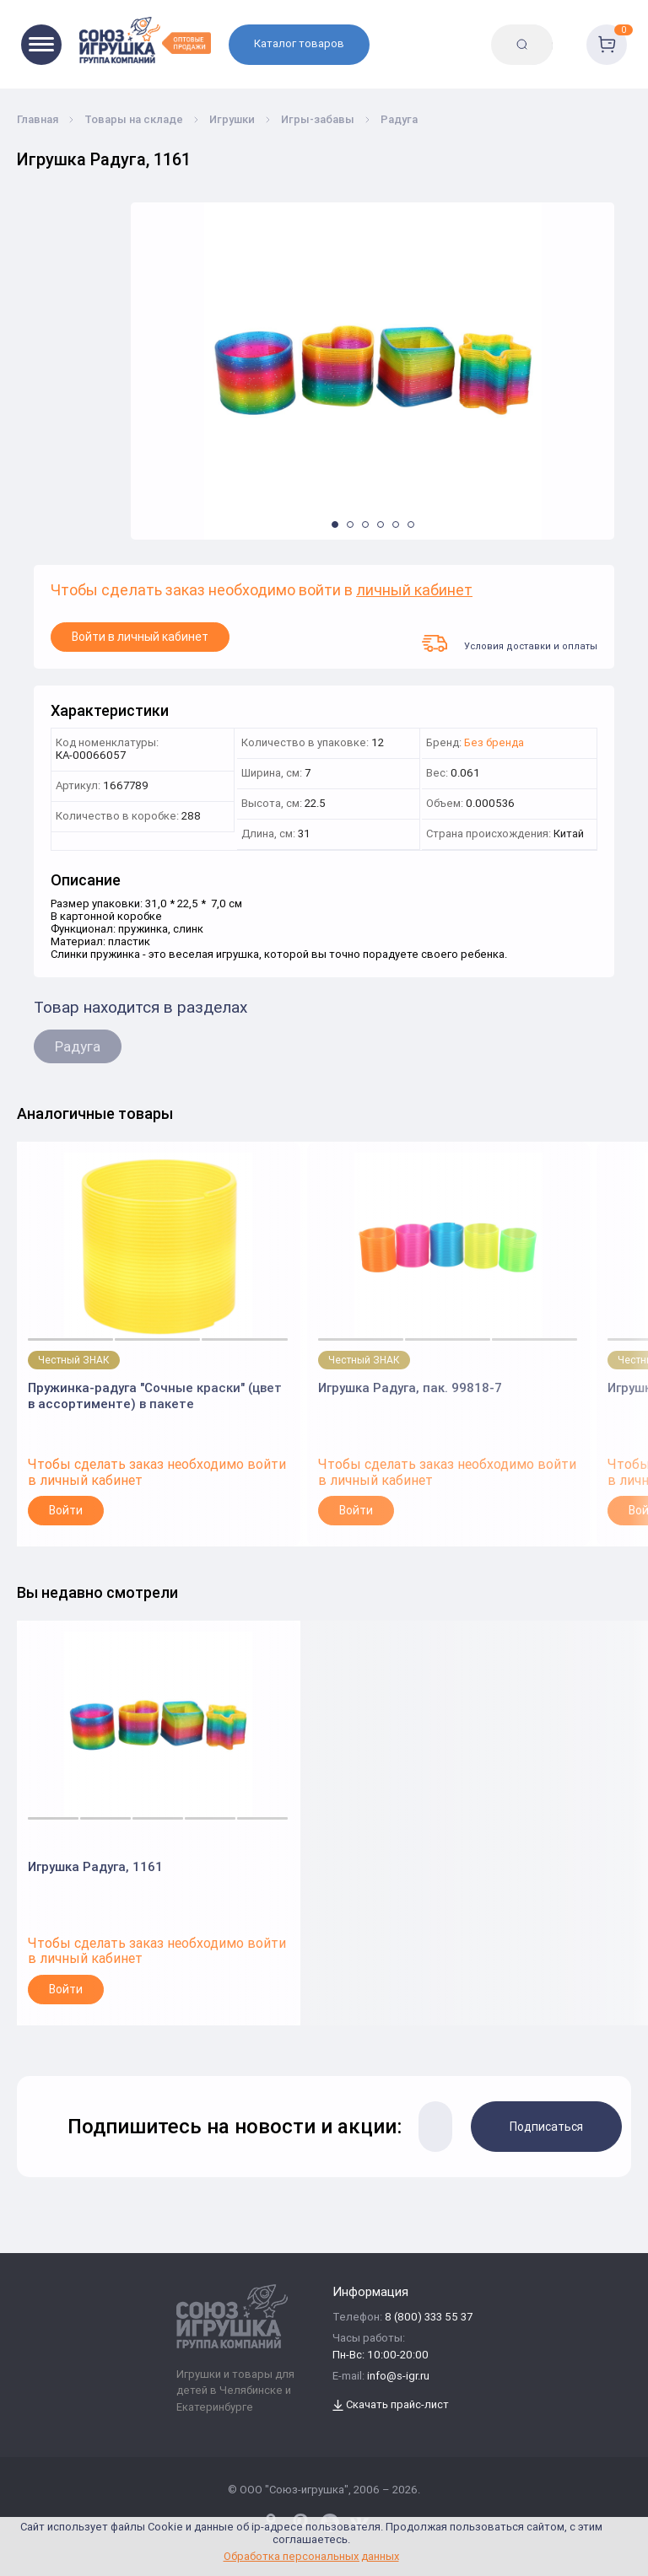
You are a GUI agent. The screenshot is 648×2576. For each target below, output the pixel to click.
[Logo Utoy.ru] (145, 40)
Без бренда (494, 743)
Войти (66, 1510)
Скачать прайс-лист (390, 2405)
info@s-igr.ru (398, 2376)
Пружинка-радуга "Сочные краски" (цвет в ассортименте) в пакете (155, 1395)
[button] (335, 524)
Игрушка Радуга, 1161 (95, 1866)
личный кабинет (414, 591)
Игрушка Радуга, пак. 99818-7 (410, 1387)
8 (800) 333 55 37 (428, 2317)
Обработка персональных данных (311, 2556)
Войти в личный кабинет (140, 636)
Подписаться (546, 2126)
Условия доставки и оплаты (509, 643)
